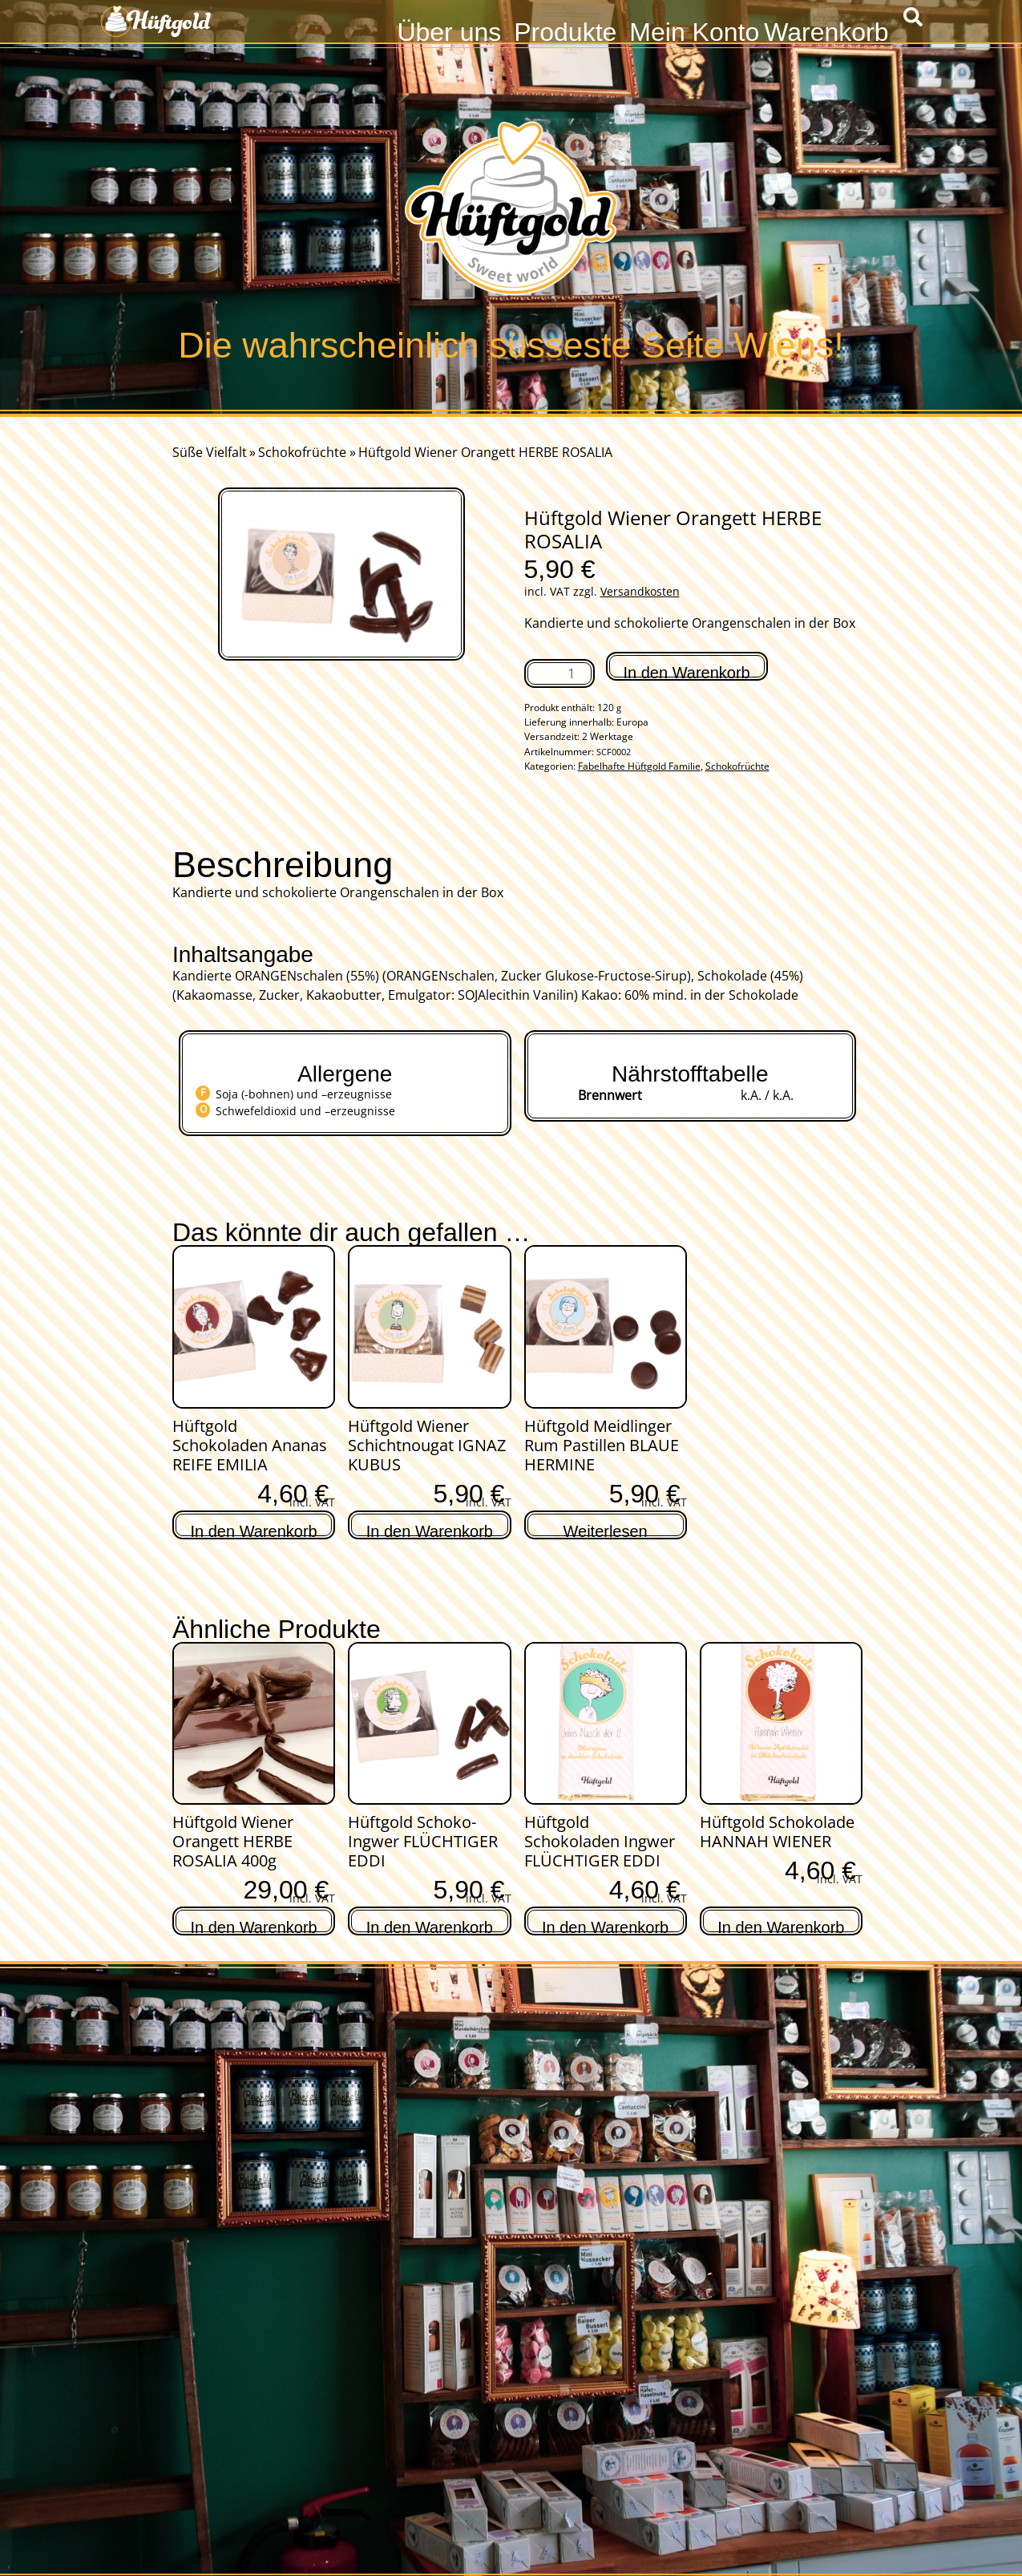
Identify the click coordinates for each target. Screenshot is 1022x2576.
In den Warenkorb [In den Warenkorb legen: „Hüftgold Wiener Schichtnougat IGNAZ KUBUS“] (429, 1529)
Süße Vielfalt (209, 452)
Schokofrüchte (302, 452)
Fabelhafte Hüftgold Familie (639, 766)
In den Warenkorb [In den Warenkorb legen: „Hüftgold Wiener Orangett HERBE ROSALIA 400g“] (254, 1925)
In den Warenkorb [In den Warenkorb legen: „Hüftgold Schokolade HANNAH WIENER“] (780, 1925)
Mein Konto (694, 30)
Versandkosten (640, 591)
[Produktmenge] (559, 673)
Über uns (449, 30)
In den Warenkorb (687, 672)
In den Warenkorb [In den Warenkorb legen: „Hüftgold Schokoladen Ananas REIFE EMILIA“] (254, 1529)
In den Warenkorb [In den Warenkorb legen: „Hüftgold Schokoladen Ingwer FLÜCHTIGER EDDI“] (605, 1925)
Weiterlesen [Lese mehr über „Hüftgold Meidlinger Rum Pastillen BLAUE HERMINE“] (606, 1529)
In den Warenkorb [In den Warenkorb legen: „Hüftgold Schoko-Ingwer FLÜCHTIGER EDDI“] (429, 1925)
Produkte (565, 30)
